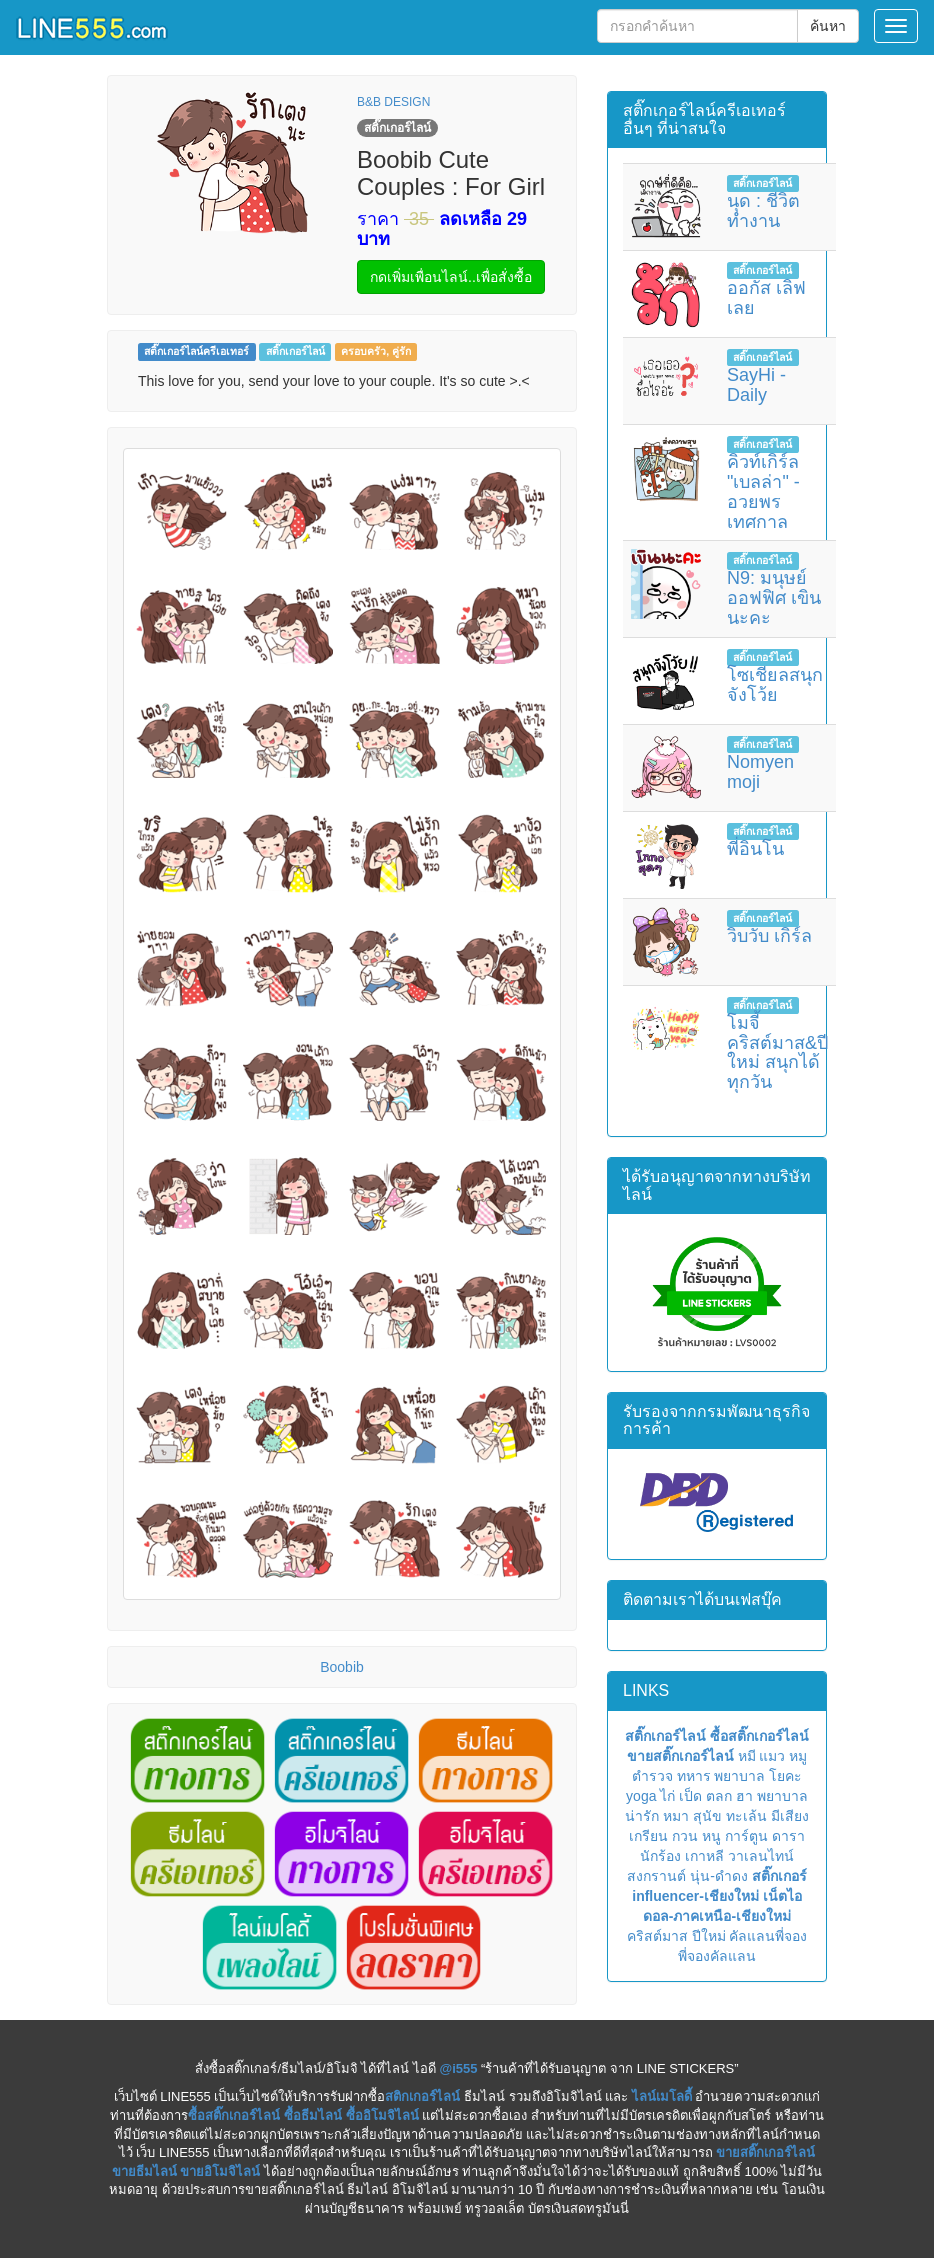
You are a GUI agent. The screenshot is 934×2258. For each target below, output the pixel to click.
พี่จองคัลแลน (717, 1956)
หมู (798, 1756)
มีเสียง (790, 1816)
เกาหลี (704, 1856)
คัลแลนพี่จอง (768, 1936)
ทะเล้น (746, 1816)
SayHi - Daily (756, 385)
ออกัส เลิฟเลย (766, 298)
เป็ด (690, 1796)
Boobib (342, 1667)
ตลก (719, 1796)
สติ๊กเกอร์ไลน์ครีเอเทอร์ (196, 352)
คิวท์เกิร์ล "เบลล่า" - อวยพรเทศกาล (763, 491)
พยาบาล (739, 1776)
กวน (685, 1836)
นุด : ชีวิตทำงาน (763, 211)
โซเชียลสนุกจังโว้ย (775, 685)
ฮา (744, 1796)
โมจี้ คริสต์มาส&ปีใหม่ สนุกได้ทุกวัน (777, 1052)
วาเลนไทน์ (761, 1856)
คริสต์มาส (657, 1936)
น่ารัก (642, 1816)
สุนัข (707, 1816)
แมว (772, 1756)
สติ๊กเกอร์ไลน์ (295, 352)
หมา (676, 1816)
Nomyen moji (760, 772)
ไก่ (667, 1796)
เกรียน (648, 1836)
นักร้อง (660, 1856)
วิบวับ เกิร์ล (769, 936)
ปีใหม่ (709, 1936)
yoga (641, 1796)
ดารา (788, 1836)
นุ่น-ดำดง (719, 1876)
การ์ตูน (746, 1836)
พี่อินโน (755, 849)
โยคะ (785, 1776)
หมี (747, 1756)
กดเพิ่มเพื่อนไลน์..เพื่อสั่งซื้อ (451, 277)
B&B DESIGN (393, 102)
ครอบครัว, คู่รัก (376, 352)
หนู (711, 1836)
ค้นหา (828, 26)
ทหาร (694, 1776)
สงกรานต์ (656, 1876)
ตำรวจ (652, 1776)
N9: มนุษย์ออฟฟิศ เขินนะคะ (774, 598)
